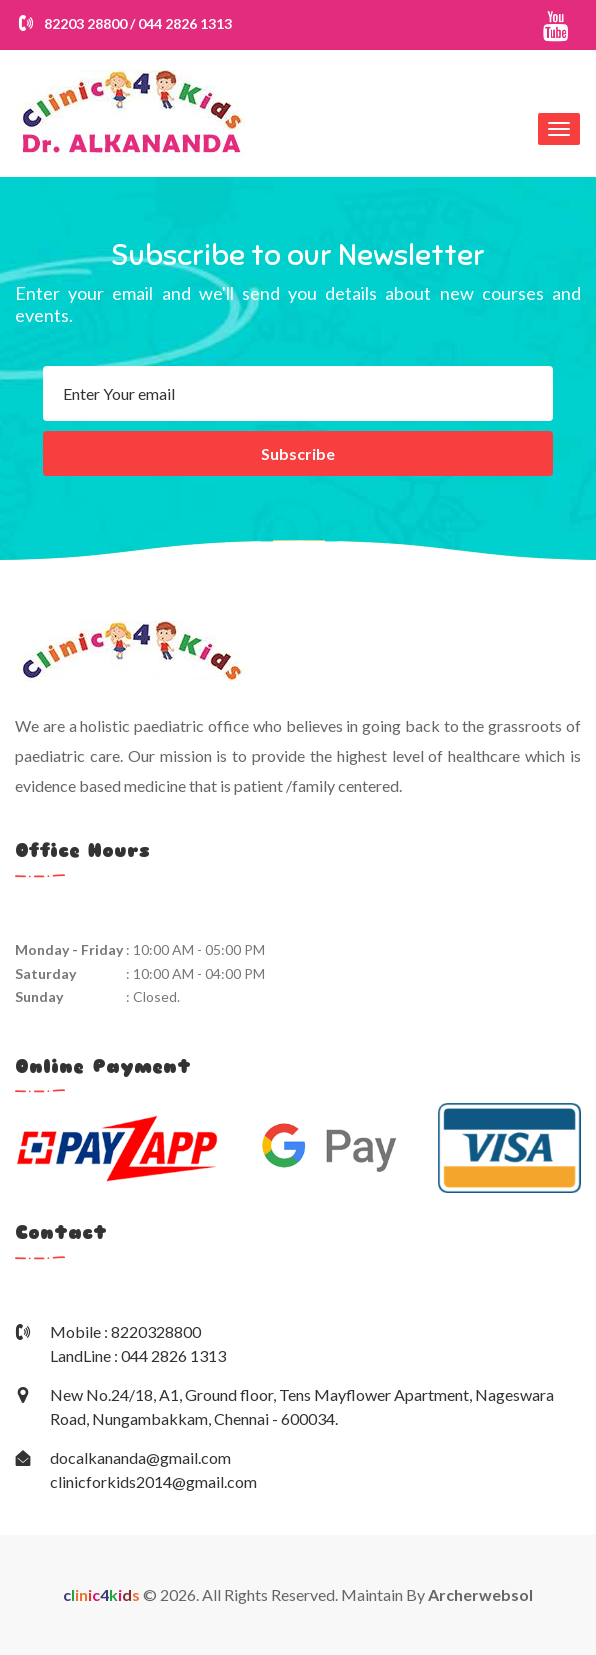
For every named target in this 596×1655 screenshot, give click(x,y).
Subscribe (298, 453)
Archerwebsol (480, 1594)
